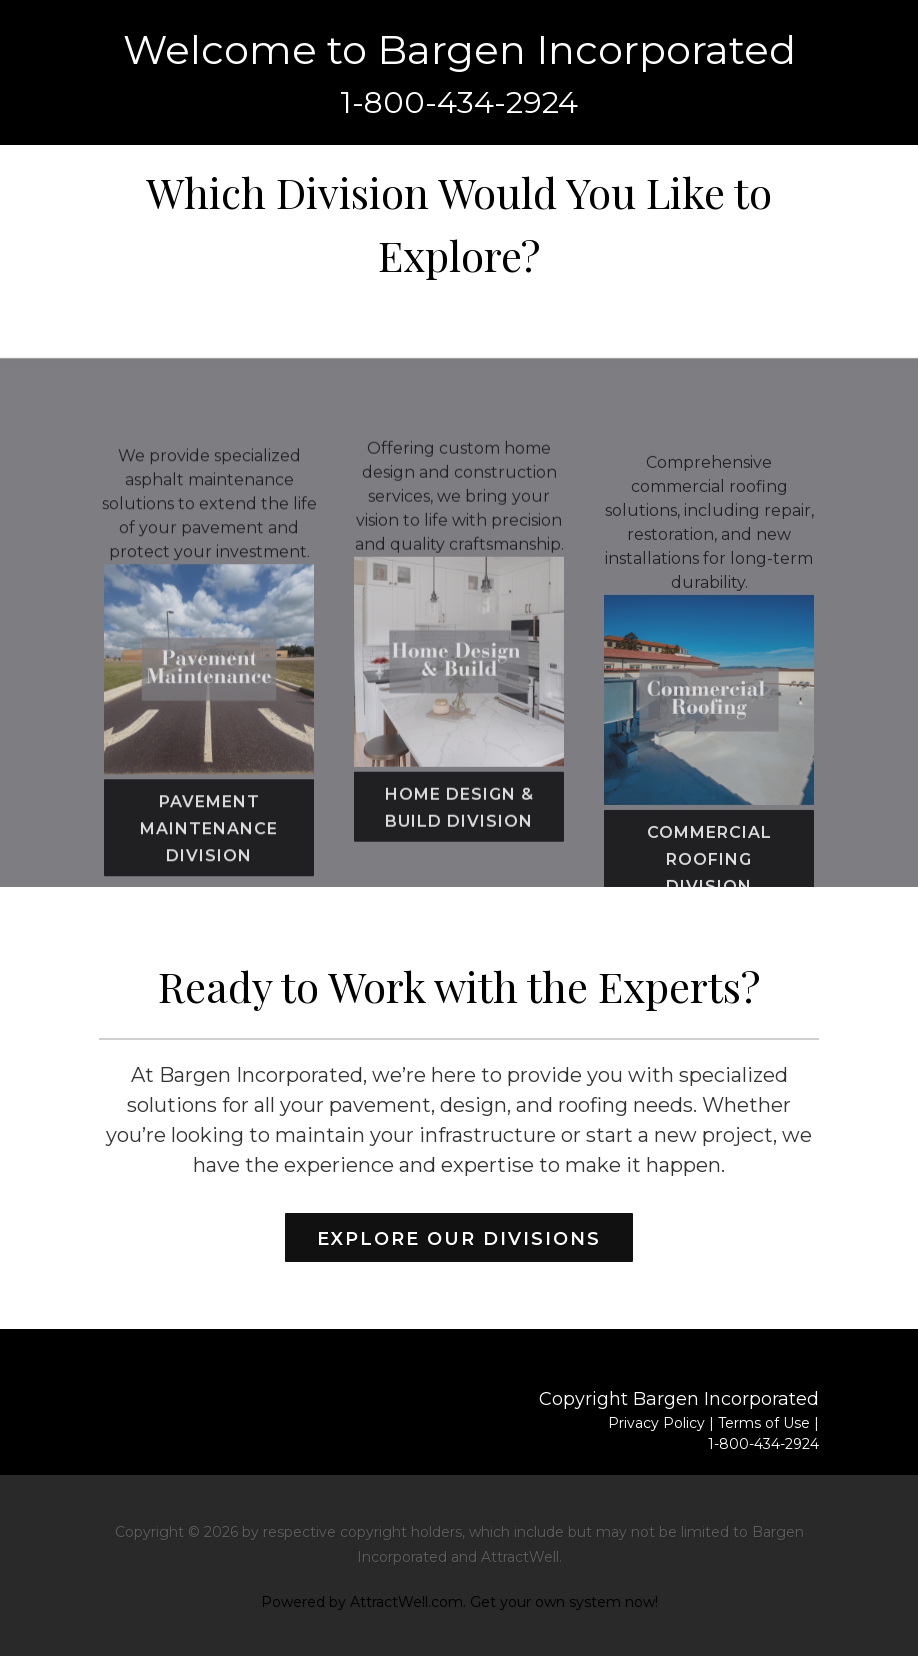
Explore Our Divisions (459, 1239)
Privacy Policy (656, 1423)
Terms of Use (764, 1423)
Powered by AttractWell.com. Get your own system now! (459, 1602)
